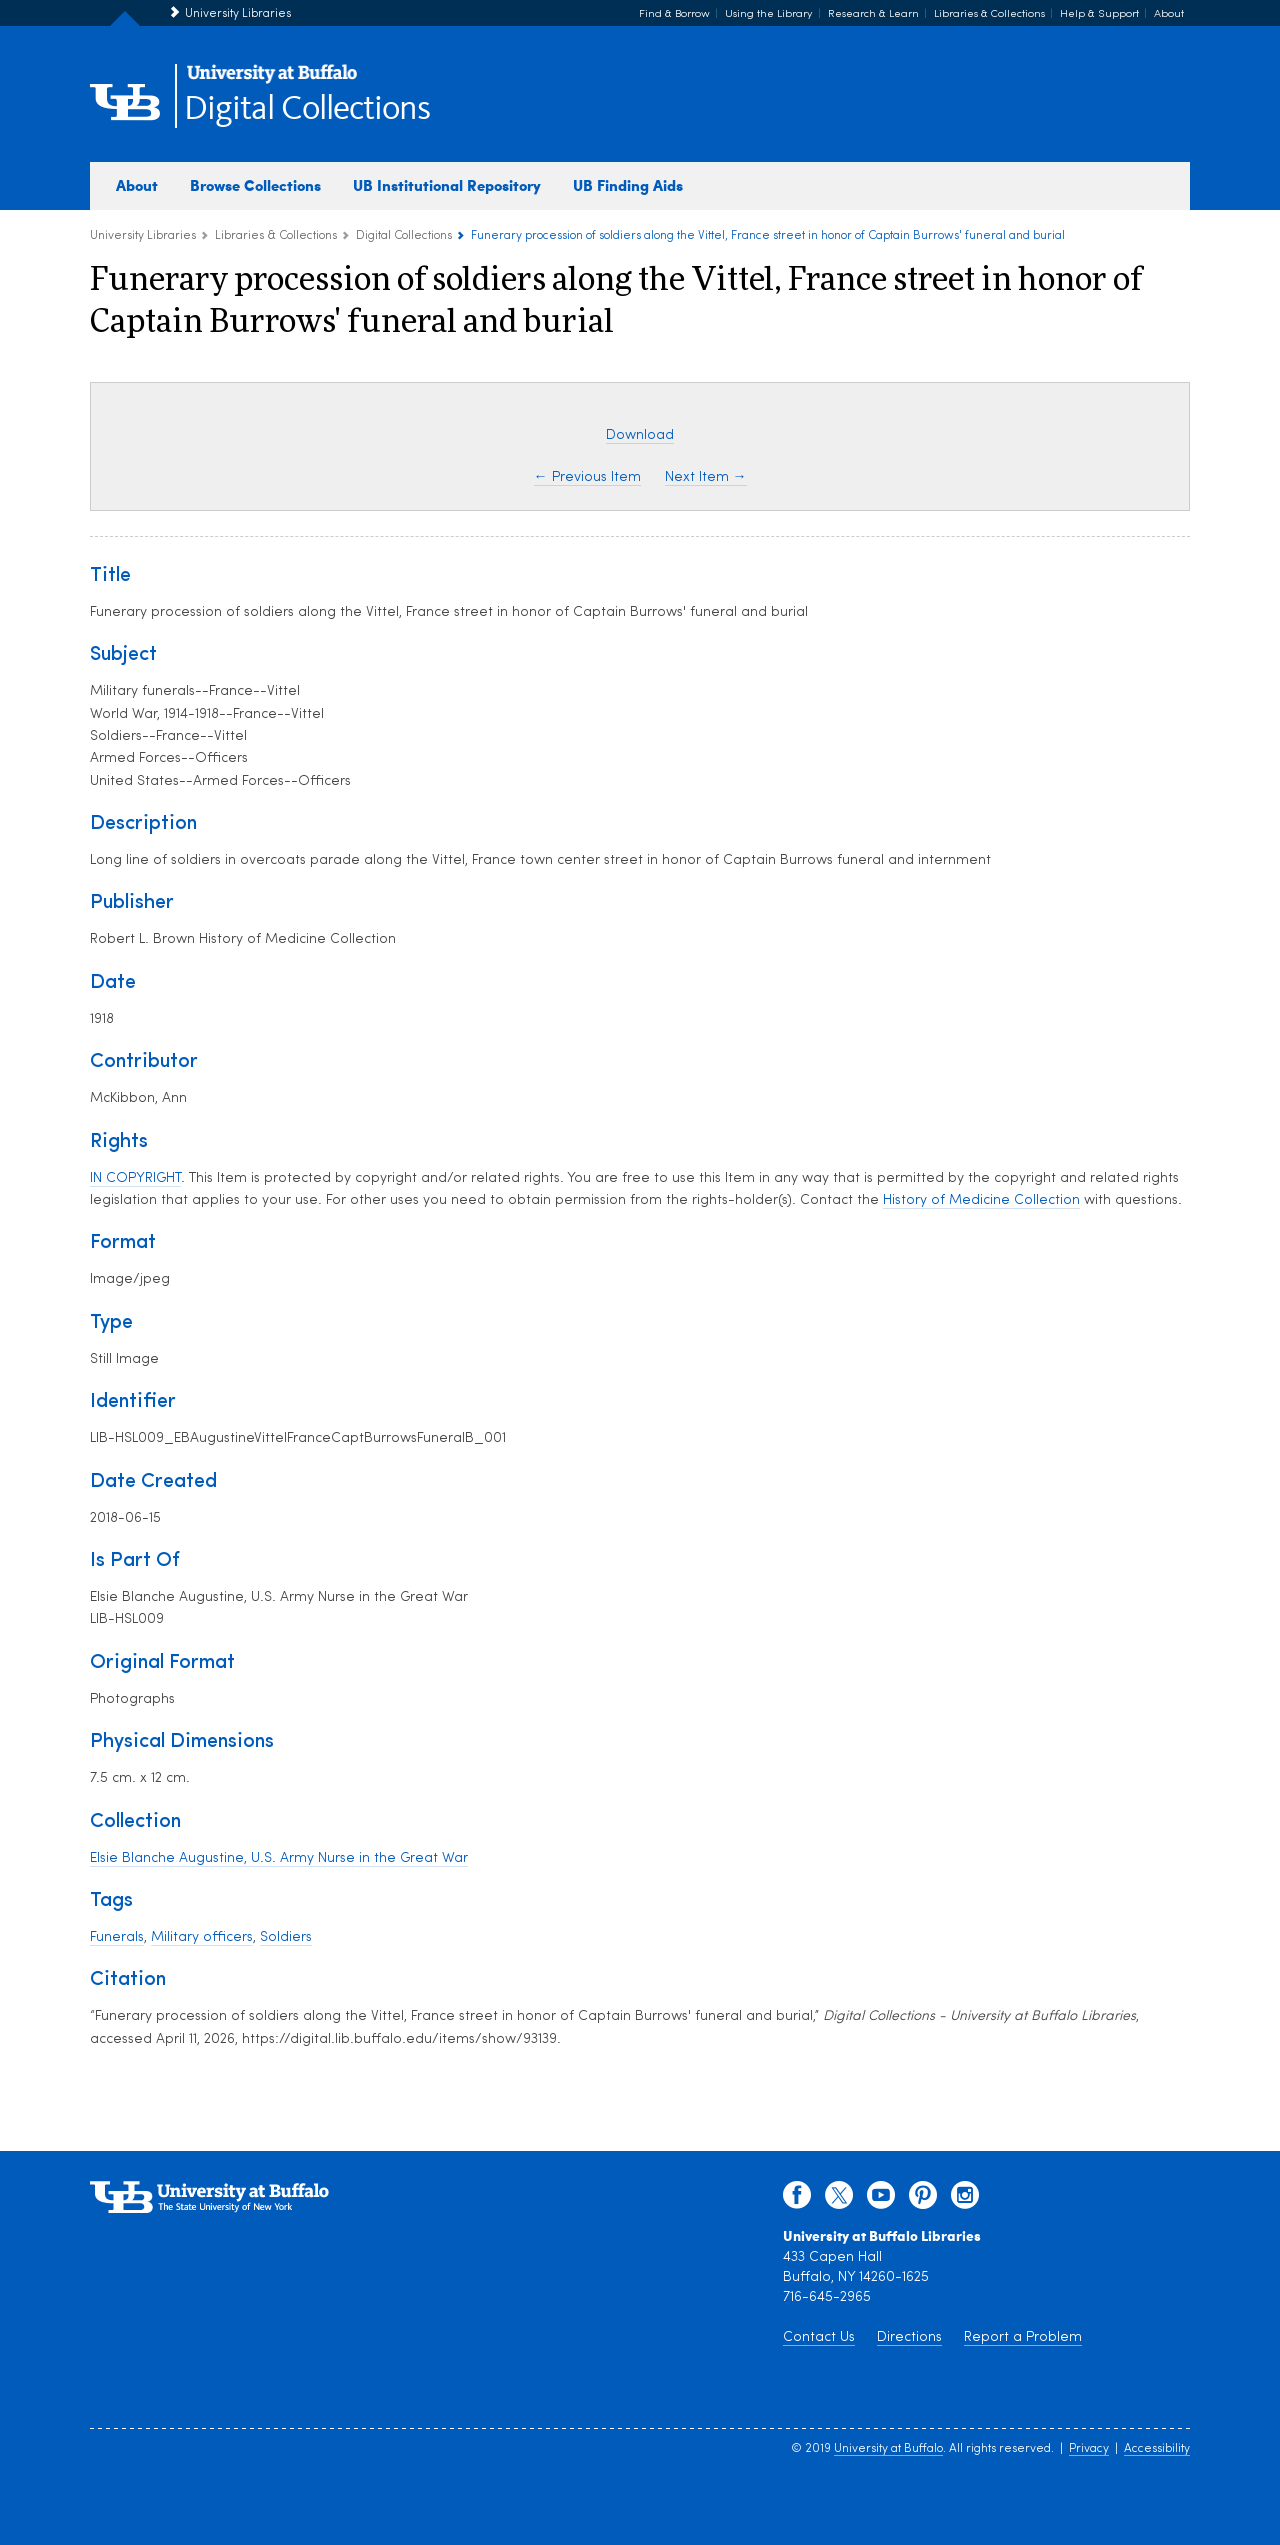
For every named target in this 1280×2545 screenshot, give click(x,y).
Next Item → (706, 477)
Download (640, 435)
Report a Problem (1023, 2337)
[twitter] (839, 2200)
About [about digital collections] (137, 185)
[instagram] (965, 2200)
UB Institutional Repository (447, 185)
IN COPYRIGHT (135, 1178)
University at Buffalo (888, 2449)
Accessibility (1157, 2449)
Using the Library (769, 14)
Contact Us (819, 2337)
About (1169, 14)
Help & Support (1099, 14)
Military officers (202, 1937)
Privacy (1089, 2449)
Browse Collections (255, 185)
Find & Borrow (674, 14)
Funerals (117, 1937)
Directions (909, 2337)
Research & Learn (873, 14)
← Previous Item (587, 477)
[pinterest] (923, 2200)
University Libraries (238, 14)
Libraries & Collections (989, 14)
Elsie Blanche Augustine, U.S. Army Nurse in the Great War (279, 1858)
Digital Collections (307, 109)
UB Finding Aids (628, 185)
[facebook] (797, 2200)
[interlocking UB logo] (272, 80)
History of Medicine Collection (981, 1200)
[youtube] (881, 2200)
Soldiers (286, 1937)
